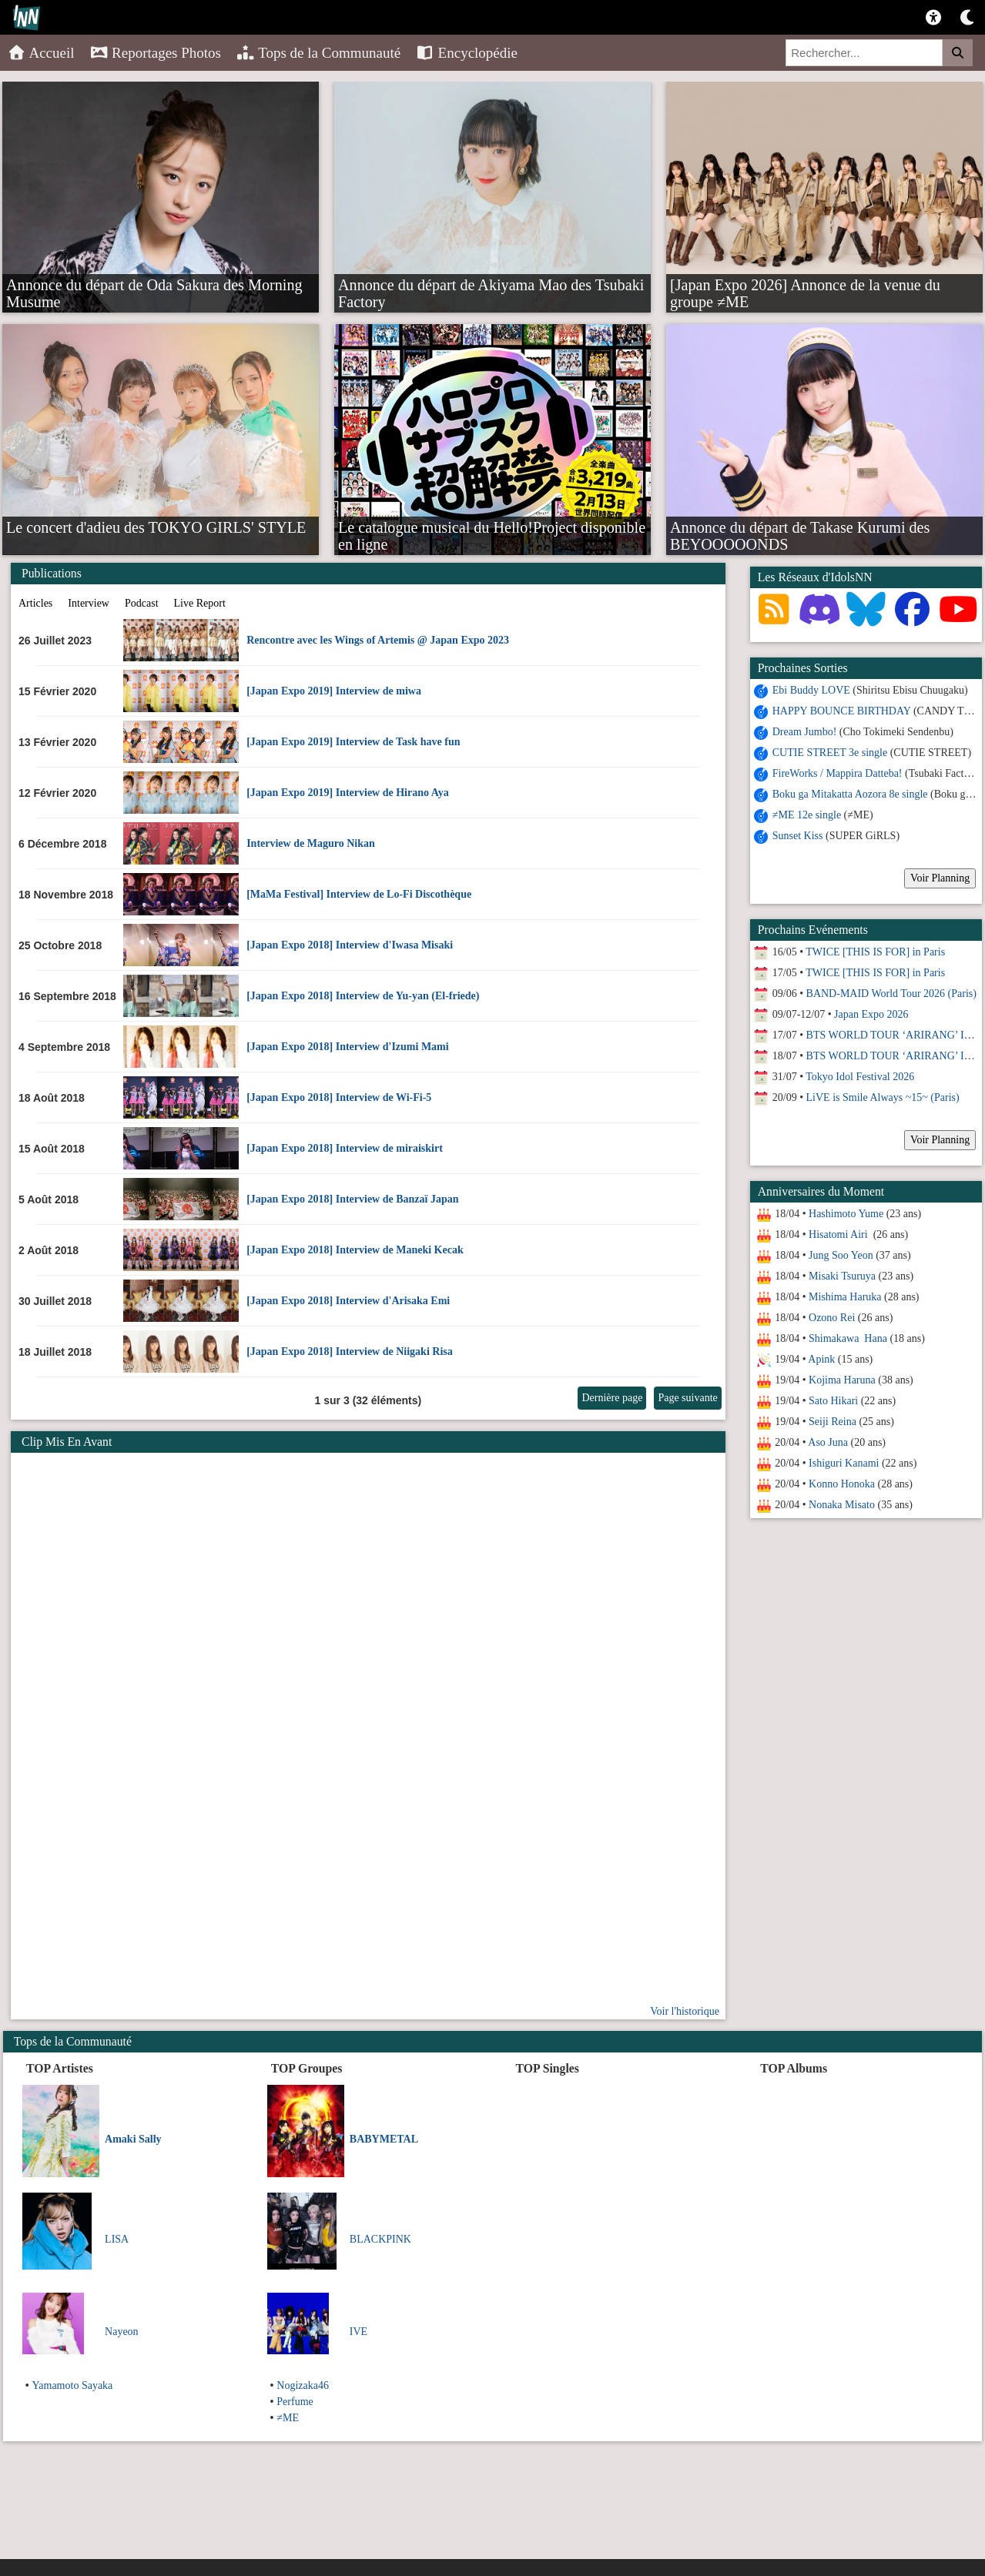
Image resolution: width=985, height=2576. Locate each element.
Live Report (200, 603)
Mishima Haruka (845, 1297)
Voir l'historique (684, 2011)
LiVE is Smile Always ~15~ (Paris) (883, 1097)
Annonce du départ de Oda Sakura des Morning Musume (154, 284)
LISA (117, 2239)
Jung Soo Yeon (841, 1255)
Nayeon (122, 2331)
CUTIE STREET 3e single (829, 752)
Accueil (41, 53)
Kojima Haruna (842, 1380)
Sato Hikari (833, 1401)
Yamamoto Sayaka (72, 2385)
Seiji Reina (832, 1421)
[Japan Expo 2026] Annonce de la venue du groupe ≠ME (805, 284)
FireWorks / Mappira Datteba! (837, 773)
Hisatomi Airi (839, 1234)
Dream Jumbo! (804, 732)
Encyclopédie (467, 53)
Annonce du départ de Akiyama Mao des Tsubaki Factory (491, 284)
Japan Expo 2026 (871, 1014)
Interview (88, 603)
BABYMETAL (384, 2139)
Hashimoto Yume (846, 1213)
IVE (358, 2331)
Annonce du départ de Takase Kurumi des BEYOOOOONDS (800, 526)
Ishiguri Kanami (844, 1463)
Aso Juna (828, 1442)
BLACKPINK (380, 2239)
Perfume (294, 2401)
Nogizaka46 (302, 2385)
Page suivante (687, 1397)
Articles (35, 603)
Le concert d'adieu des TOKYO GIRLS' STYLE (156, 526)
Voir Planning (940, 878)
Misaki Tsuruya (842, 1276)
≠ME (287, 2418)
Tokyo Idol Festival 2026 (860, 1076)
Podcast (142, 603)
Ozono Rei (832, 1317)
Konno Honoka (842, 1484)
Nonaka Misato (842, 1504)
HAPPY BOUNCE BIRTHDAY (841, 711)
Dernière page (611, 1397)
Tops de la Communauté (318, 53)
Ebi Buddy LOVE (811, 690)
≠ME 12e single (806, 815)
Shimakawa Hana (848, 1338)
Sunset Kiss (797, 835)
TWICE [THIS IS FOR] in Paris (875, 952)
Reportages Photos (155, 53)
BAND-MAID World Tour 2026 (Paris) (891, 993)
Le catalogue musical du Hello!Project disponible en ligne (491, 526)
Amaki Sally (133, 2139)
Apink (821, 1359)
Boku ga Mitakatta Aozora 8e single (850, 794)
